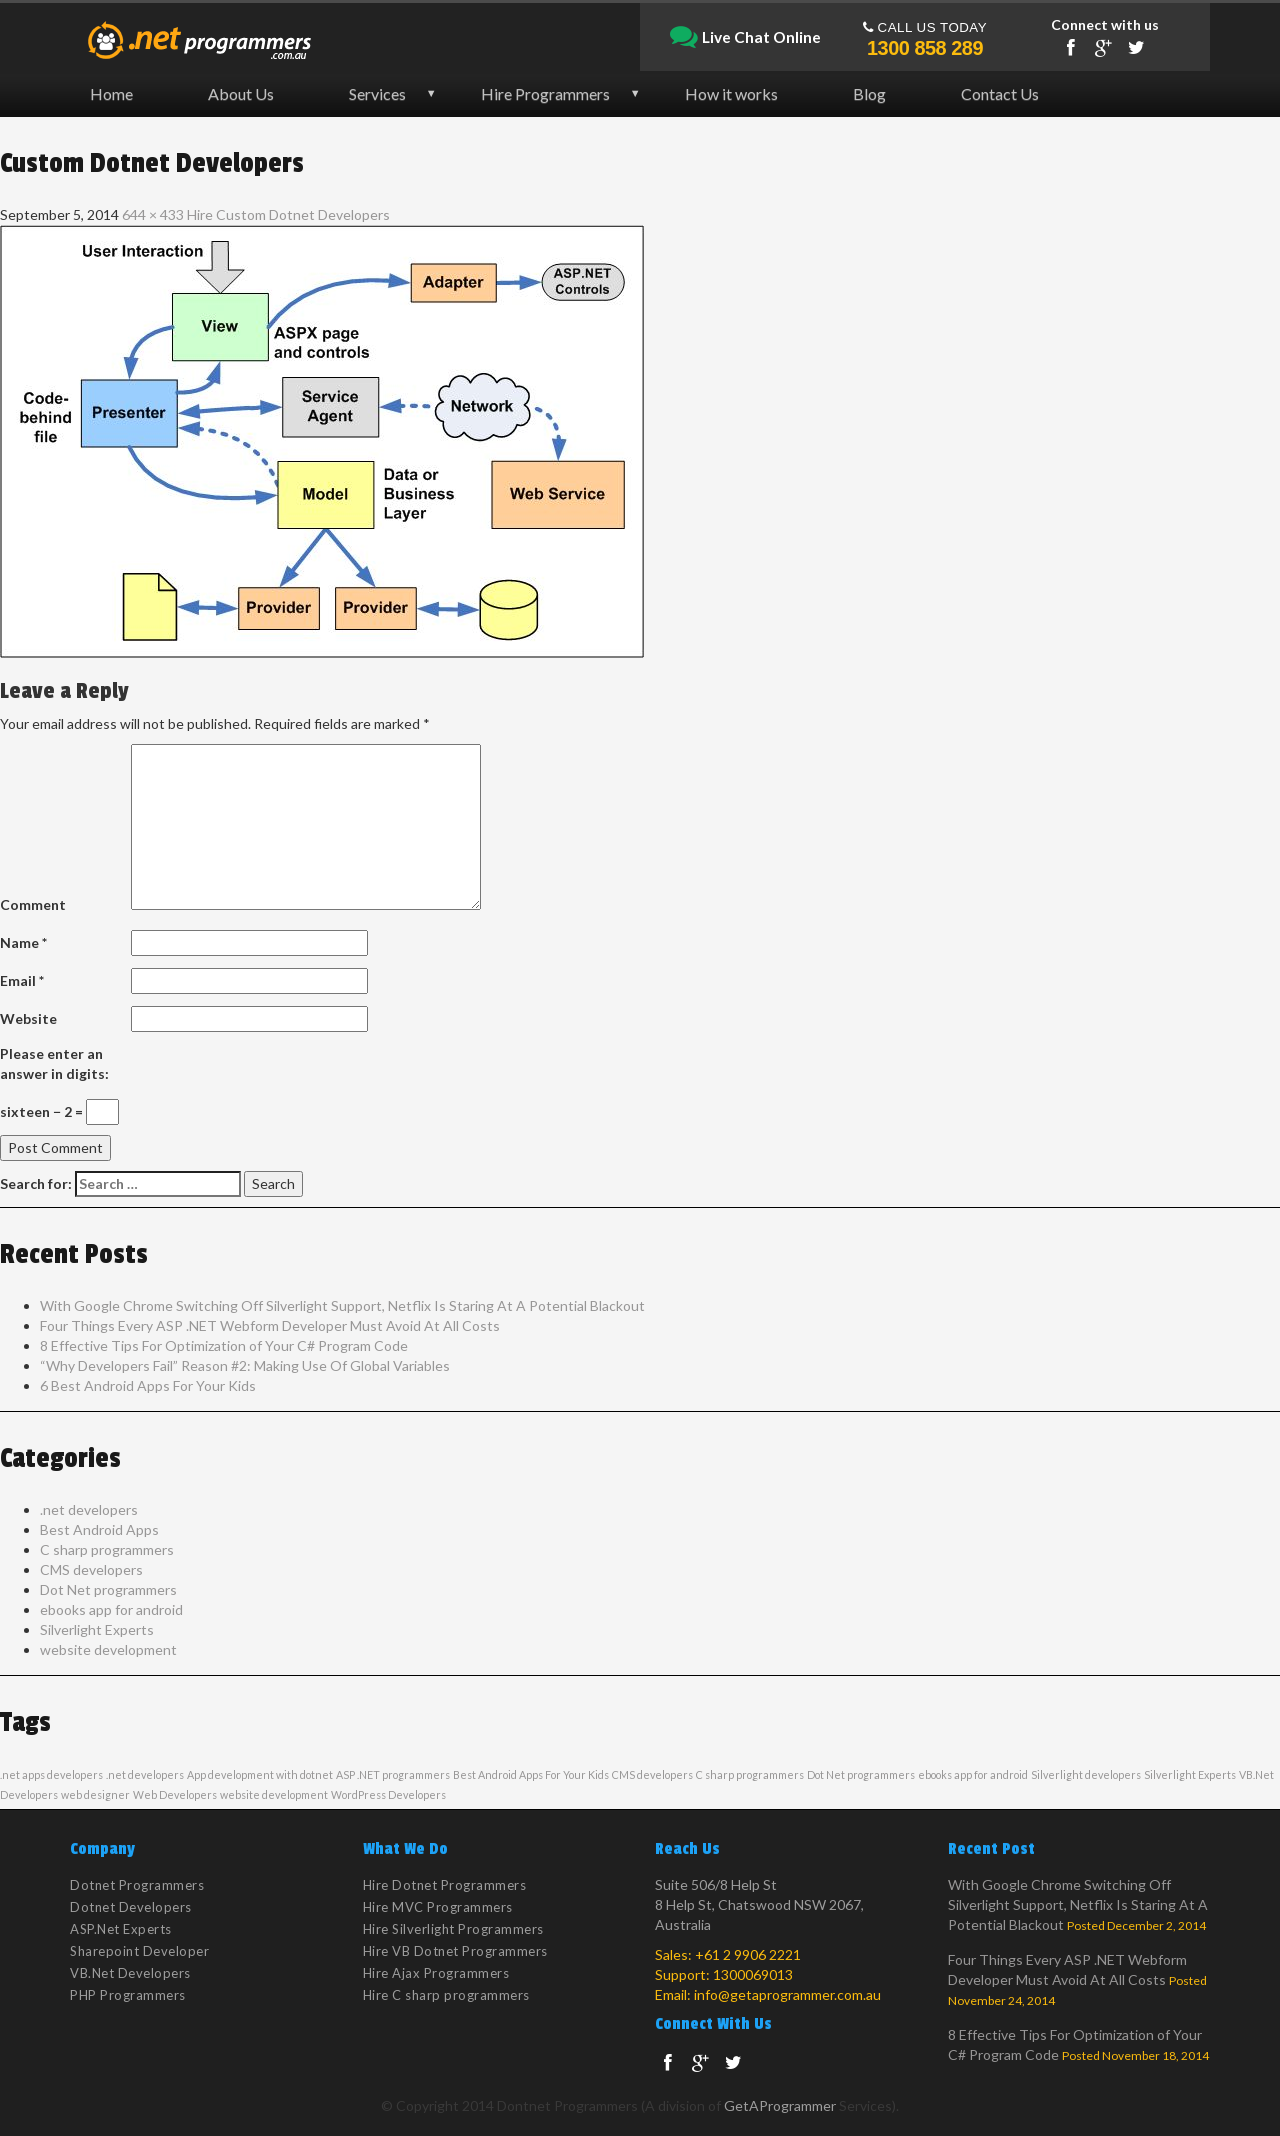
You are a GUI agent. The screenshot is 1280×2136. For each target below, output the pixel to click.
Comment (33, 904)
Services (377, 93)
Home (111, 93)
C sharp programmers (107, 1549)
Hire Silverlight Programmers (453, 1929)
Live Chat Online (745, 38)
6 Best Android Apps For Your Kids (148, 1385)
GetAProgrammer (780, 2105)
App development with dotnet (260, 1774)
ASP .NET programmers (393, 1774)
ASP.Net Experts (121, 1929)
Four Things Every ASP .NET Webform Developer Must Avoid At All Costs (270, 1325)
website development (108, 1649)
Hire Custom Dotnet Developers (288, 214)
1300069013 (753, 1974)
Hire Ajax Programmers (436, 1973)
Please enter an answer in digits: (54, 1063)
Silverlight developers (1086, 1774)
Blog (869, 93)
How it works (731, 93)
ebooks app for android (111, 1609)
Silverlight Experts (97, 1629)
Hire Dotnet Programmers (445, 1885)
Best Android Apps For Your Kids (531, 1774)
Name (23, 942)
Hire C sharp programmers (446, 1995)
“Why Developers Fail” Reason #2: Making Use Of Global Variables (245, 1365)
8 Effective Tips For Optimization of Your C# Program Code (224, 1345)
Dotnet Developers (131, 1907)
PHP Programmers (128, 1995)
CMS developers (91, 1569)
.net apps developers (51, 1774)
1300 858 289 (925, 48)
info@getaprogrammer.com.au (787, 1994)
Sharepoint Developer (139, 1951)
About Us (241, 93)
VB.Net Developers (130, 1973)
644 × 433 (153, 214)
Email (22, 980)
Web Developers (175, 1794)
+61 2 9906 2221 (748, 1954)
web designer (95, 1794)
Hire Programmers (545, 93)
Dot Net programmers (108, 1589)
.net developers (89, 1509)
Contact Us (1000, 93)
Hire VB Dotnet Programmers (455, 1951)
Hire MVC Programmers (438, 1907)
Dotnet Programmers (137, 1885)
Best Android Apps (99, 1529)
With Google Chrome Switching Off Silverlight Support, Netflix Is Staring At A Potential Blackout (342, 1305)
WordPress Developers (388, 1794)
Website (28, 1018)
